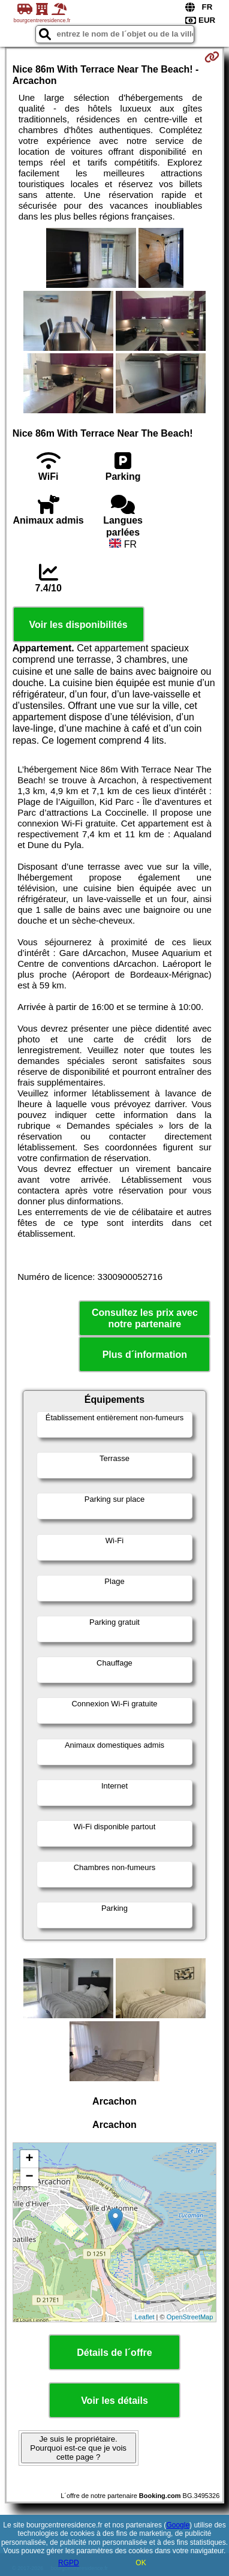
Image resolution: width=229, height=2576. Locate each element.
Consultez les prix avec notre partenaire (145, 1318)
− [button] (30, 2177)
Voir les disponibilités (78, 625)
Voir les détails (114, 2400)
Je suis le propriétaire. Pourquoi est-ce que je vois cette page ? (78, 2447)
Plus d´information (145, 1354)
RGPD (68, 2563)
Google (177, 2525)
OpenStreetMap (190, 2316)
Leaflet (145, 2316)
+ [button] (30, 2159)
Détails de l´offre (114, 2352)
